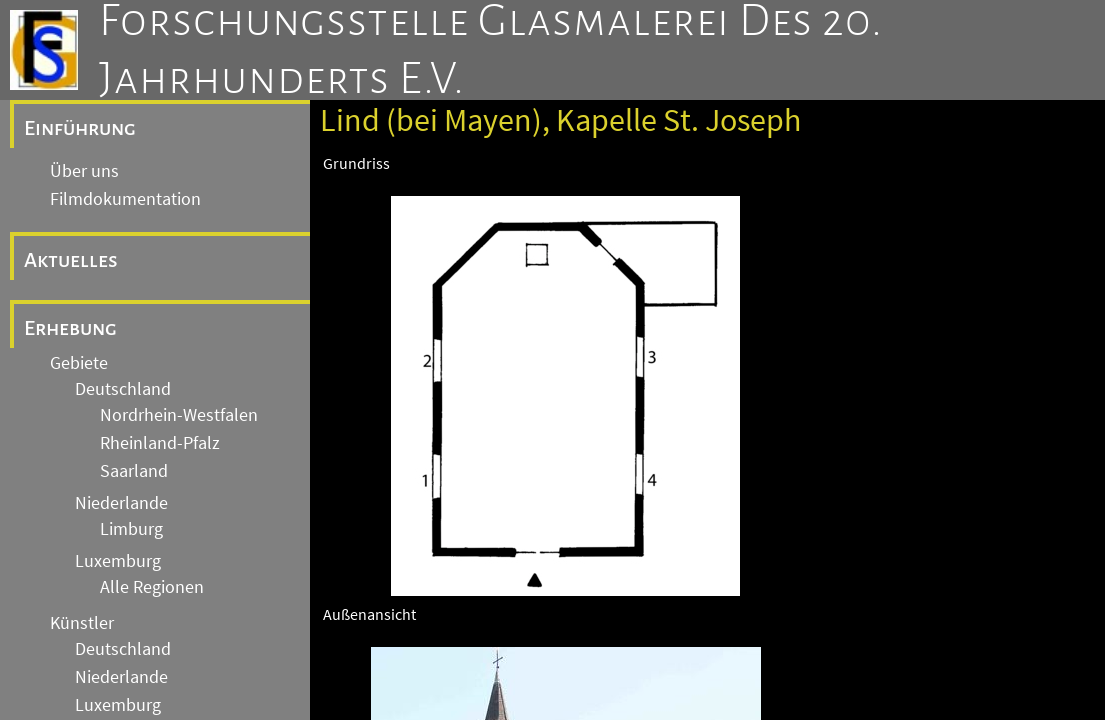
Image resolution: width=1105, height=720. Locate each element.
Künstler (82, 623)
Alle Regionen (152, 587)
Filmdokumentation (125, 199)
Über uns (84, 171)
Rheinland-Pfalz (160, 443)
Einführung (80, 128)
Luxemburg (118, 561)
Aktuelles (71, 260)
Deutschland (123, 389)
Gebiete (79, 363)
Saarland (134, 471)
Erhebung (70, 328)
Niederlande (121, 503)
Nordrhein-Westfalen (179, 415)
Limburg (131, 529)
